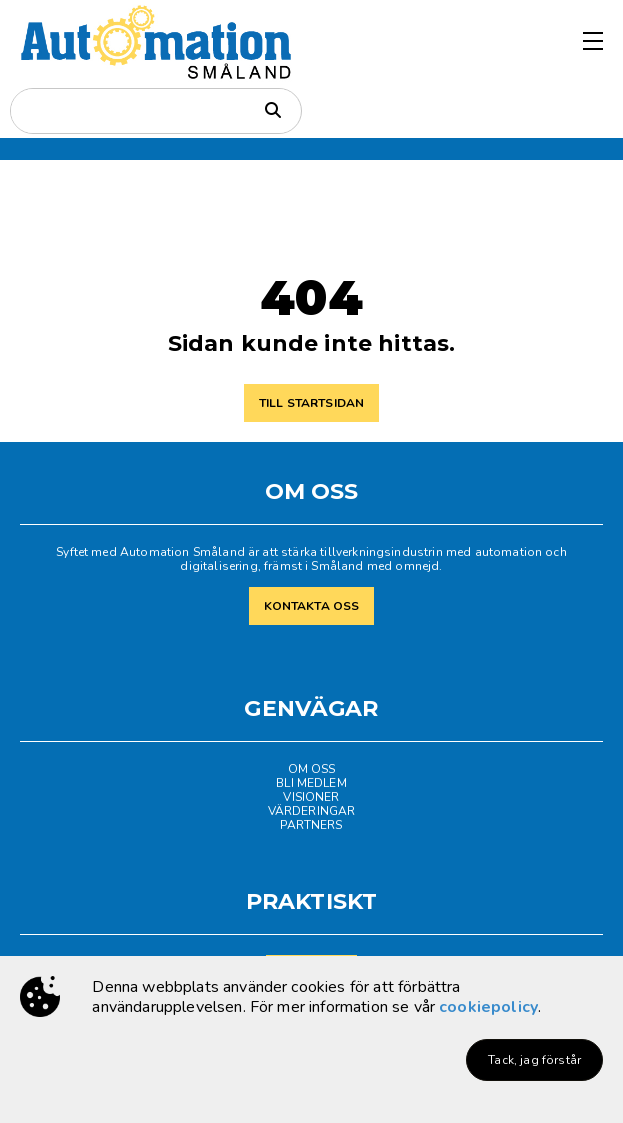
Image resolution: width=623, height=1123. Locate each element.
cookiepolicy (488, 1007)
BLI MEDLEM (311, 783)
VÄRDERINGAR (312, 811)
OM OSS (312, 769)
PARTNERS (311, 825)
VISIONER (311, 797)
